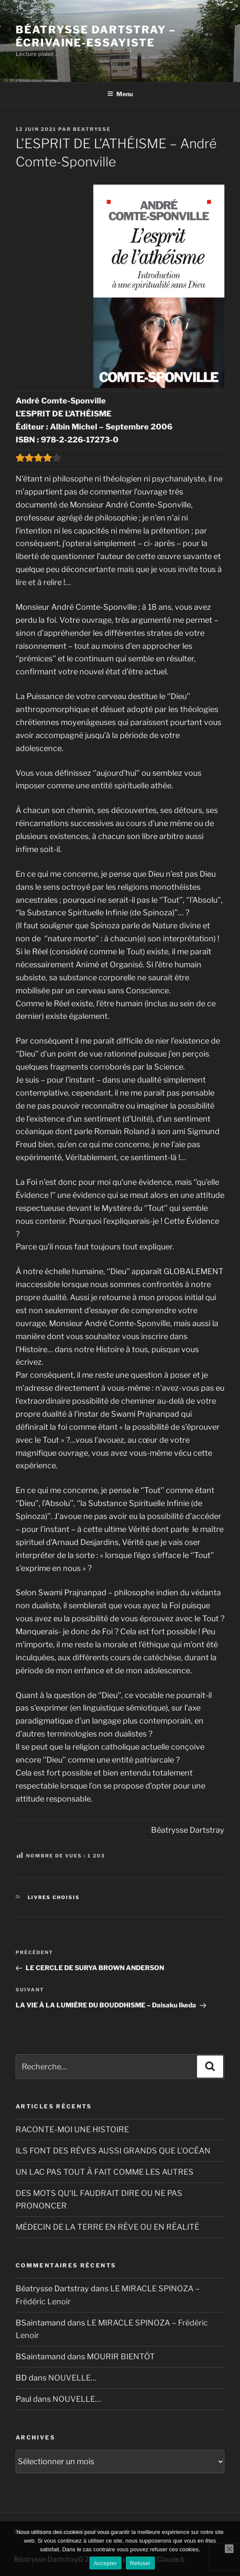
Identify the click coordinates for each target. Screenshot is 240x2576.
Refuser (140, 2563)
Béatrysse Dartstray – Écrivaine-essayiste (96, 36)
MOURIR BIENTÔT (121, 2356)
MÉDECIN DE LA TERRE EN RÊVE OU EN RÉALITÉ (107, 2226)
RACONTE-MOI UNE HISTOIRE (72, 2129)
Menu (120, 94)
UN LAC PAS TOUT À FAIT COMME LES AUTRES (105, 2171)
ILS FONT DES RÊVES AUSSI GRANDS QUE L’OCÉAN (113, 2150)
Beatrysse (92, 129)
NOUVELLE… (72, 2377)
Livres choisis (54, 1897)
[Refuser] (229, 2548)
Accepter (105, 2563)
